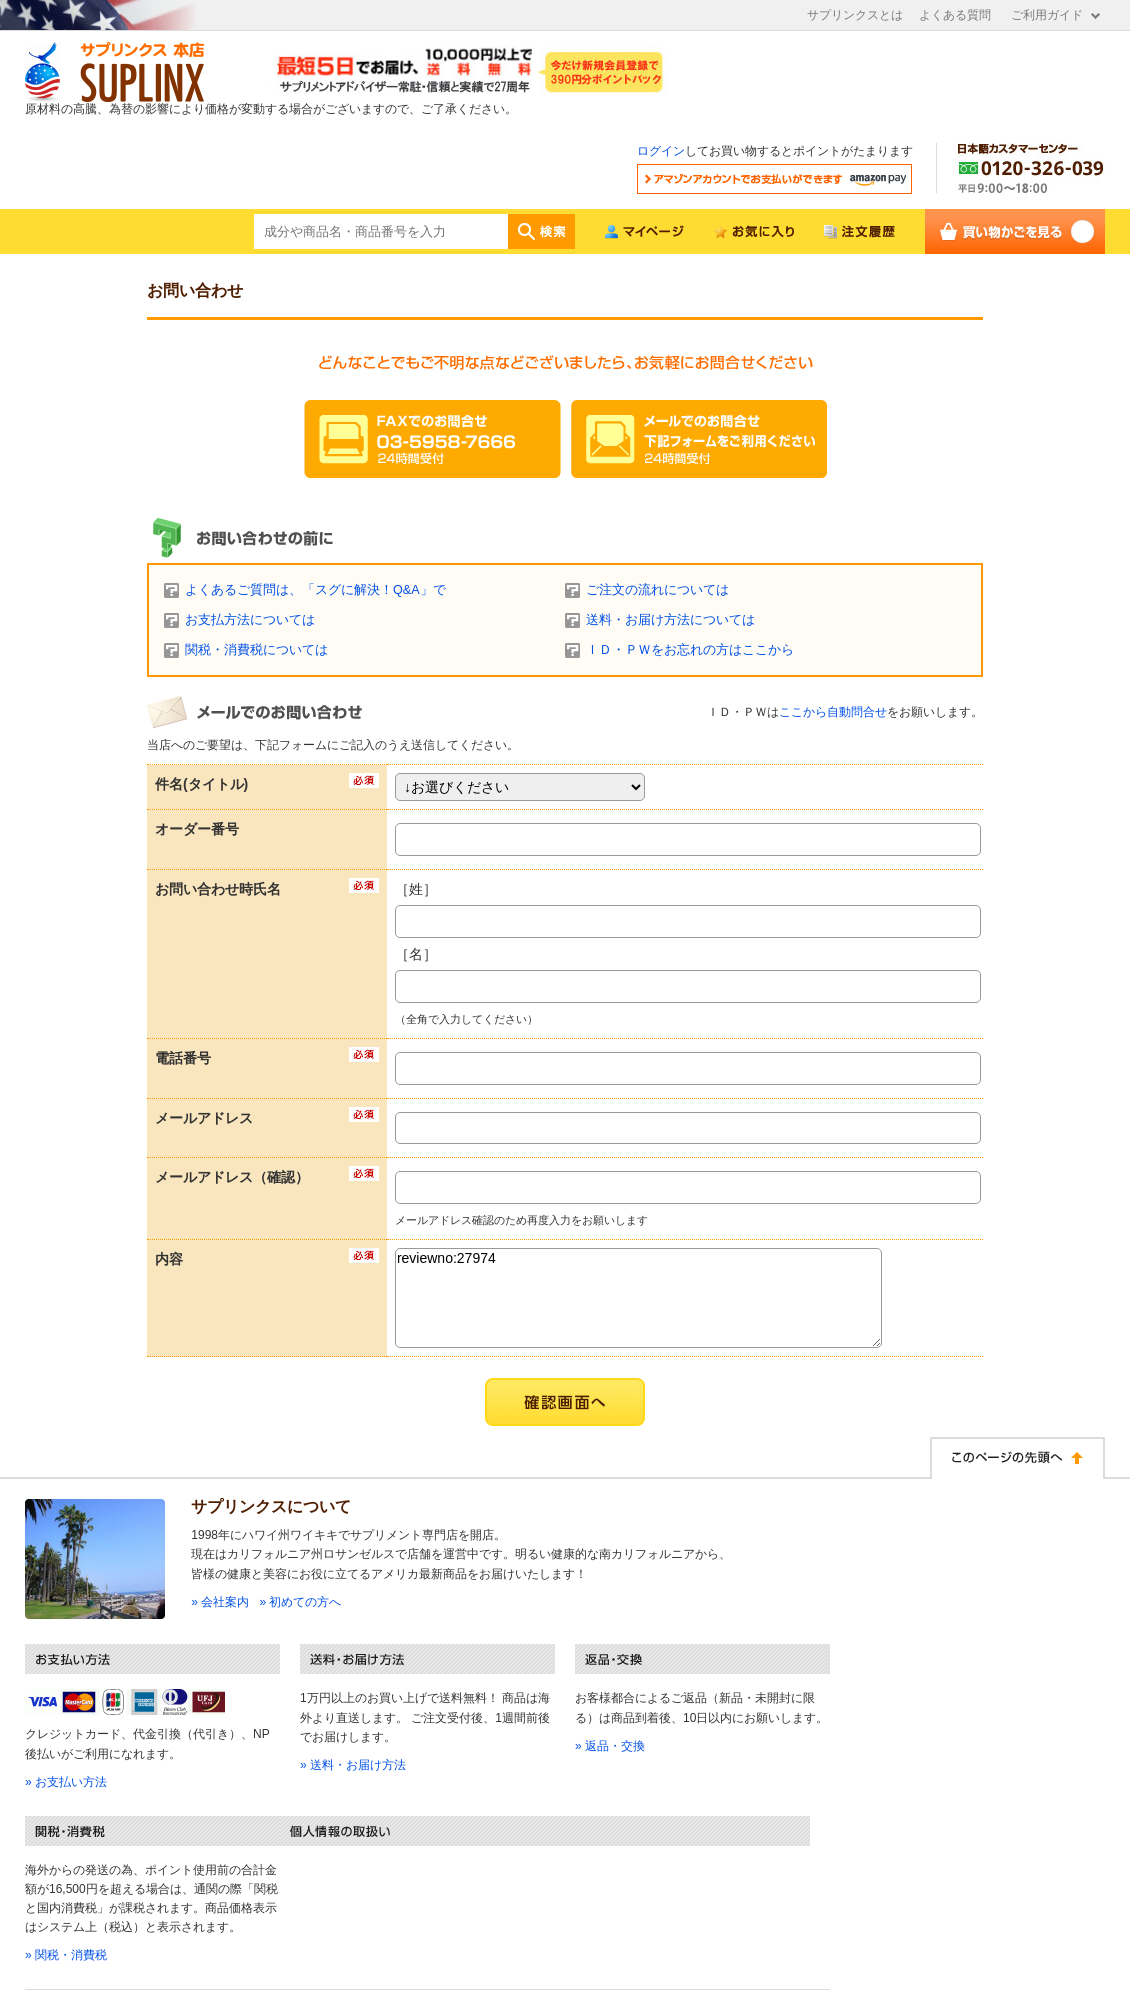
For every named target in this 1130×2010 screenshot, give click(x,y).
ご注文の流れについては (657, 590)
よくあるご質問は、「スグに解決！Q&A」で (315, 590)
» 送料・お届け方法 (353, 1765)
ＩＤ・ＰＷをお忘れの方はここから (690, 650)
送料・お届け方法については (670, 620)
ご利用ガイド (1047, 15)
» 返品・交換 (610, 1746)
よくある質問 (955, 15)
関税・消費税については (256, 650)
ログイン (661, 151)
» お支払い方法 (66, 1782)
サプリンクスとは (855, 15)
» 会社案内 (220, 1602)
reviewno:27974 (638, 1298)
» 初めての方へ (300, 1602)
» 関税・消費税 (66, 1955)
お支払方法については (250, 620)
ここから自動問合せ (833, 712)
